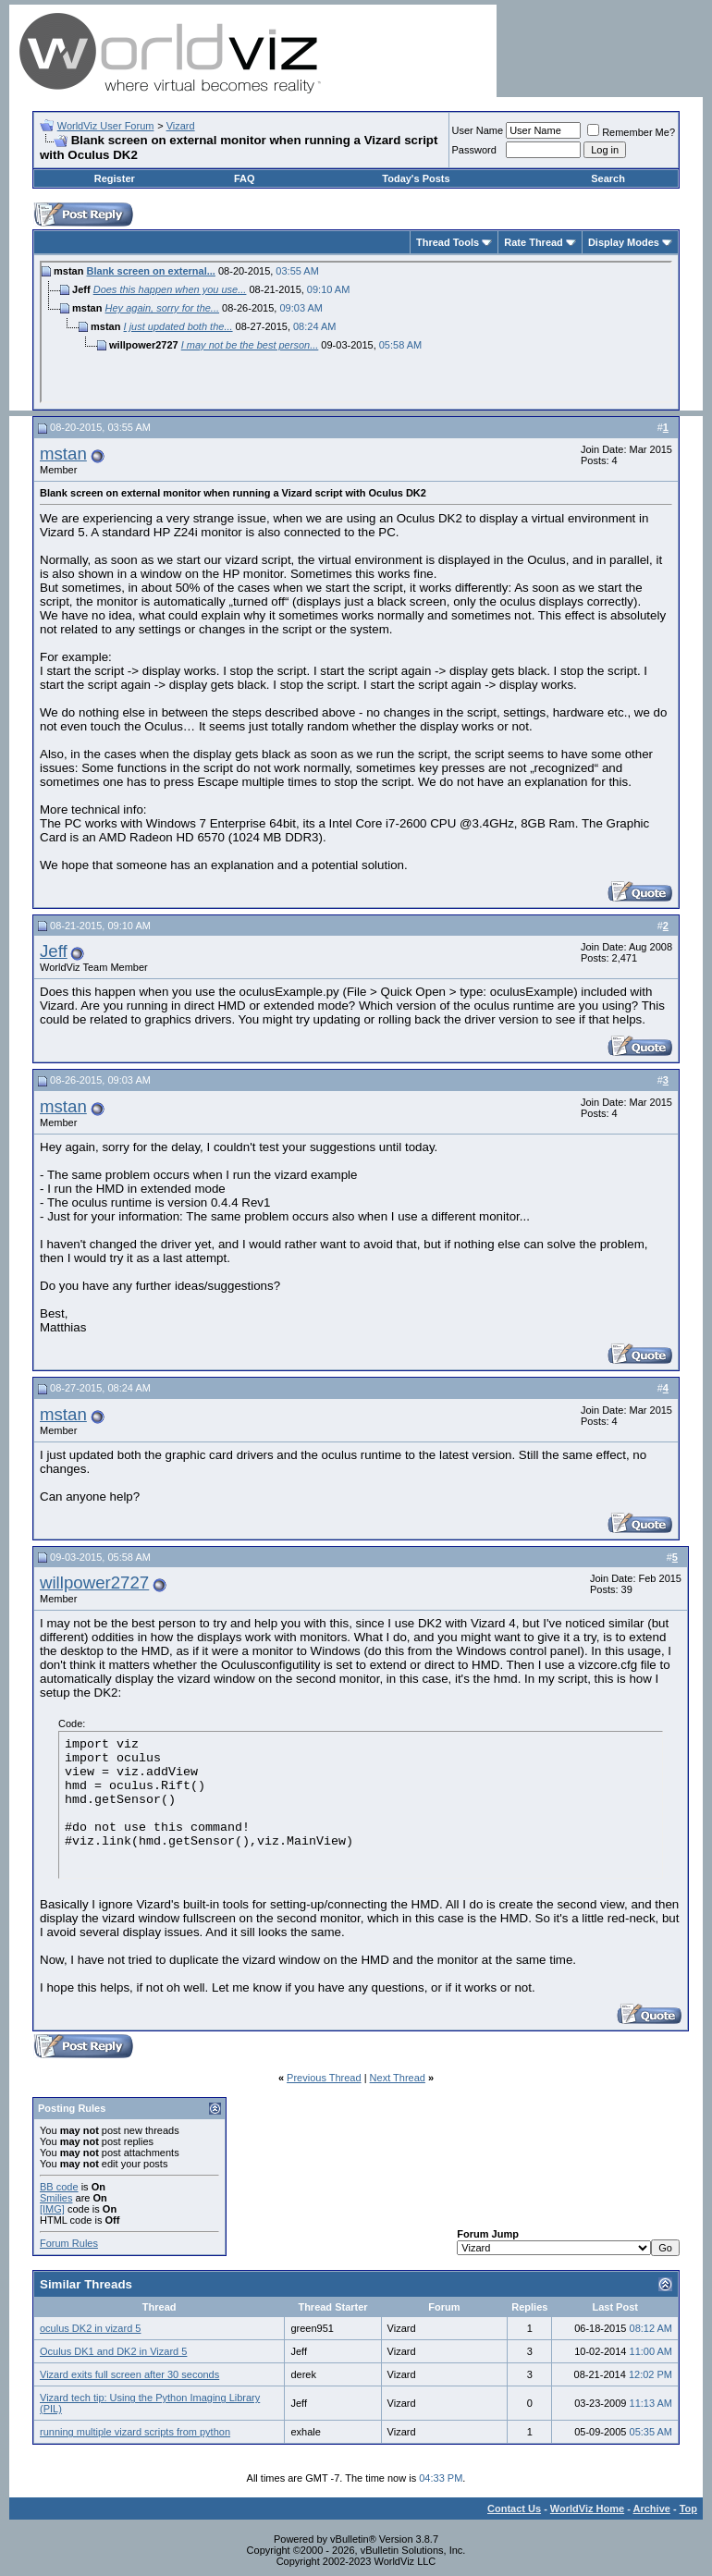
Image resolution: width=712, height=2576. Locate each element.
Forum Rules (69, 2243)
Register (114, 178)
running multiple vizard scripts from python (135, 2431)
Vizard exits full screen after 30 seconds (129, 2374)
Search (608, 178)
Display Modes (623, 242)
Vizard (180, 125)
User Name (478, 130)
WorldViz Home (587, 2508)
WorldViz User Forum (105, 125)
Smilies (56, 2197)
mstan (63, 453)
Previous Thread (324, 2077)
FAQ (244, 178)
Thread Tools (447, 242)
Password (474, 149)
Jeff (54, 951)
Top (688, 2508)
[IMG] (52, 2208)
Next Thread (397, 2077)
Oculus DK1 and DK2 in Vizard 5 (113, 2351)
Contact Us (514, 2508)
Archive (651, 2508)
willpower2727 (94, 1582)
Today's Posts (415, 178)
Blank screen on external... (151, 270)
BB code (59, 2186)
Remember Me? (631, 132)
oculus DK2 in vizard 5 (90, 2328)
